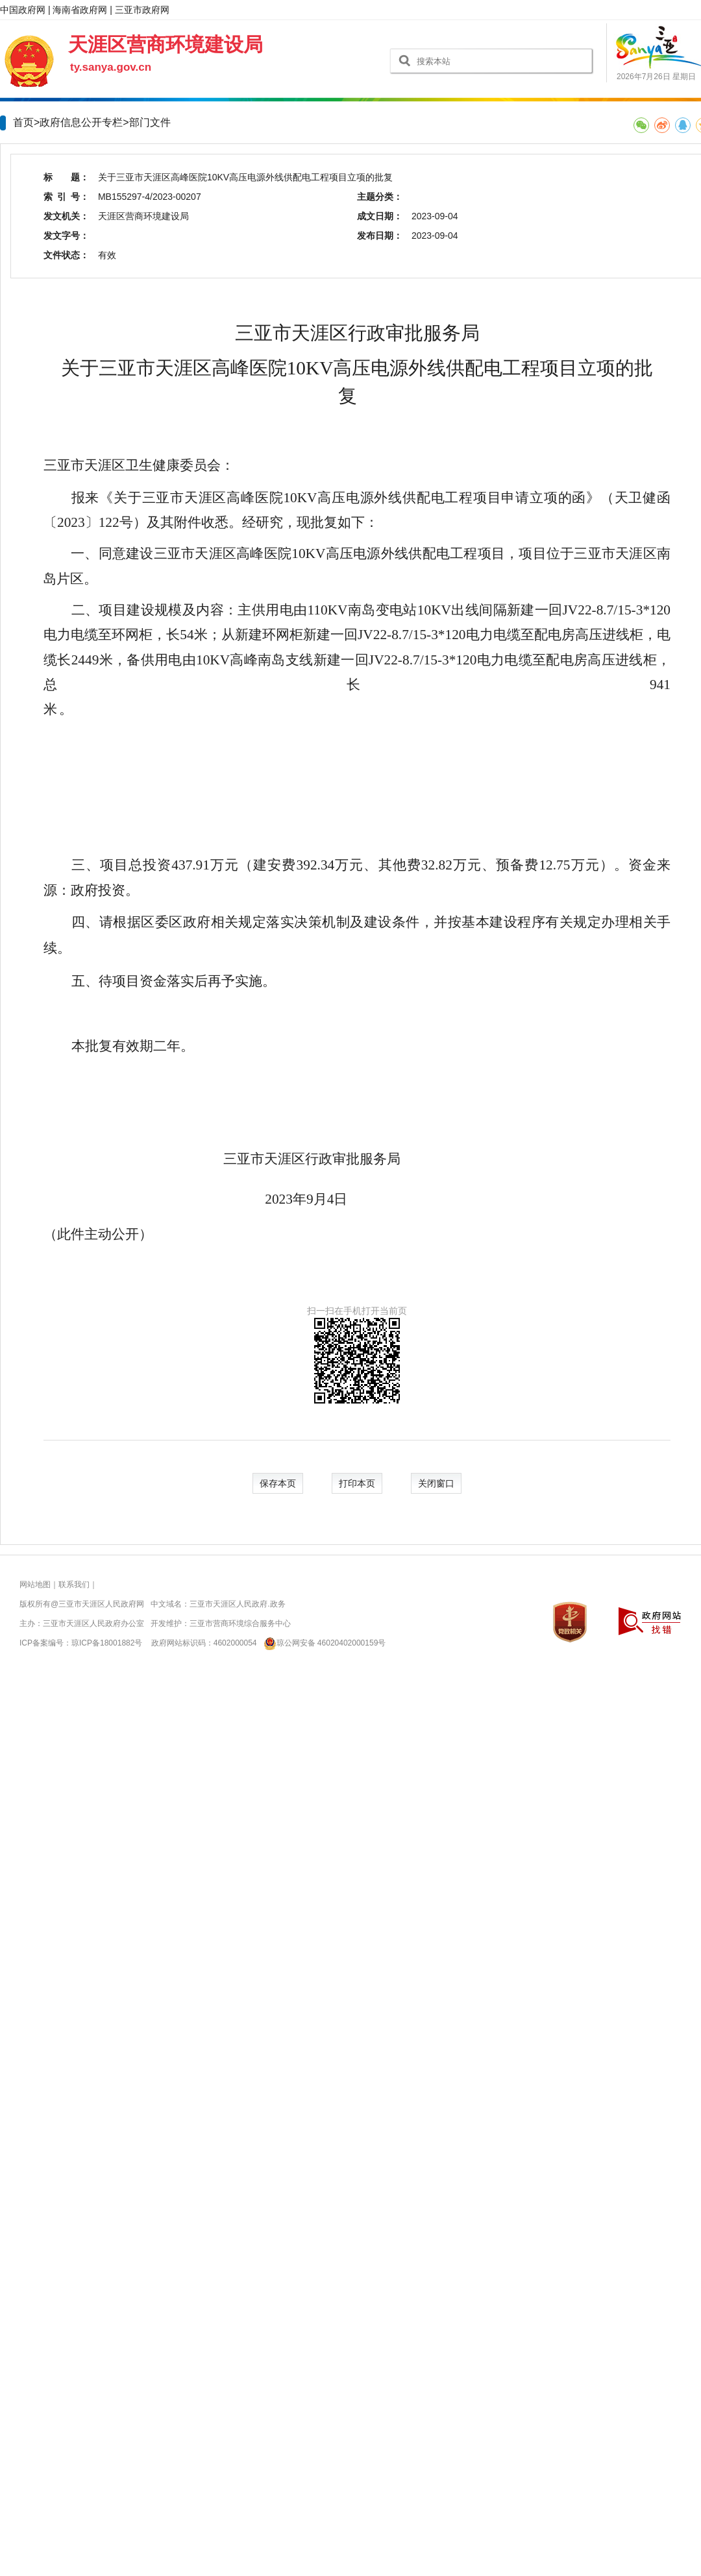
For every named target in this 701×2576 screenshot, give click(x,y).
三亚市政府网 (142, 10)
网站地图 (35, 1584)
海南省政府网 (80, 10)
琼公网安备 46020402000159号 (322, 1642)
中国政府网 (22, 10)
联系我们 (74, 1584)
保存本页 (278, 1483)
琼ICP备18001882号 (106, 1642)
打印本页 (357, 1483)
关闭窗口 (436, 1483)
